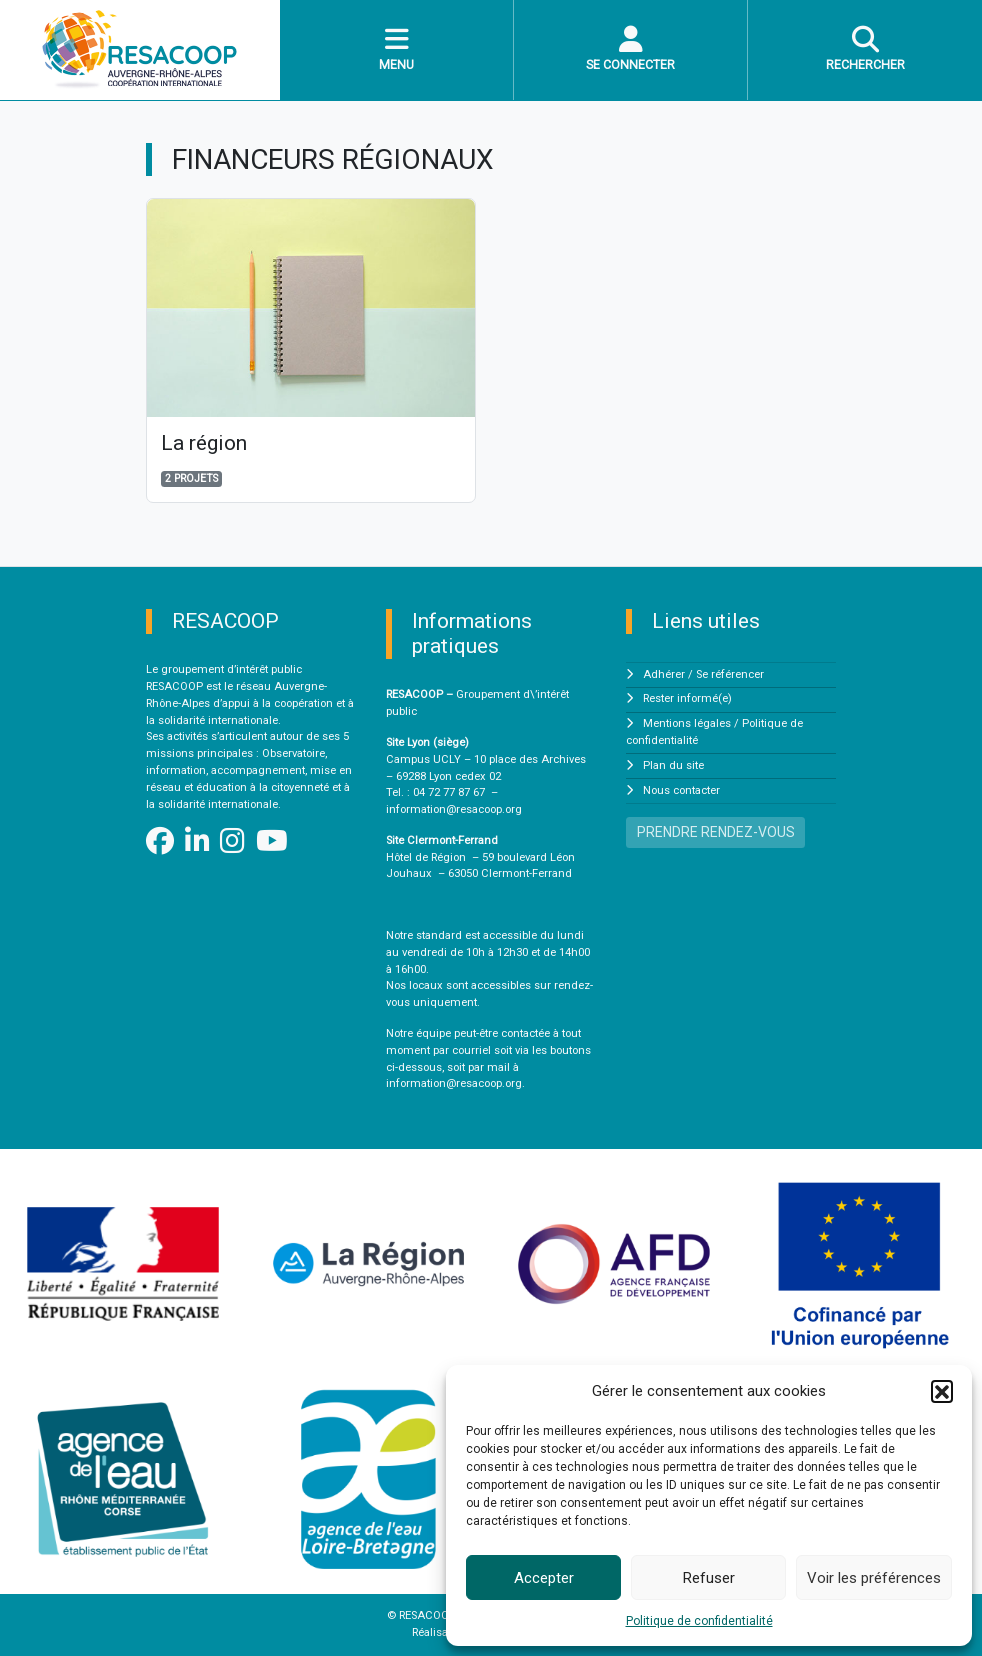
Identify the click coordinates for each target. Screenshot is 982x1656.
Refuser (709, 1578)
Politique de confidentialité (699, 1621)
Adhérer (664, 674)
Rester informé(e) (687, 698)
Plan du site (673, 765)
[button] (942, 1391)
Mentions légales (687, 723)
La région (204, 443)
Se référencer (730, 674)
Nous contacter (681, 790)
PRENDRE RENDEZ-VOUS (716, 832)
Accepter (544, 1578)
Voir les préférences (874, 1578)
